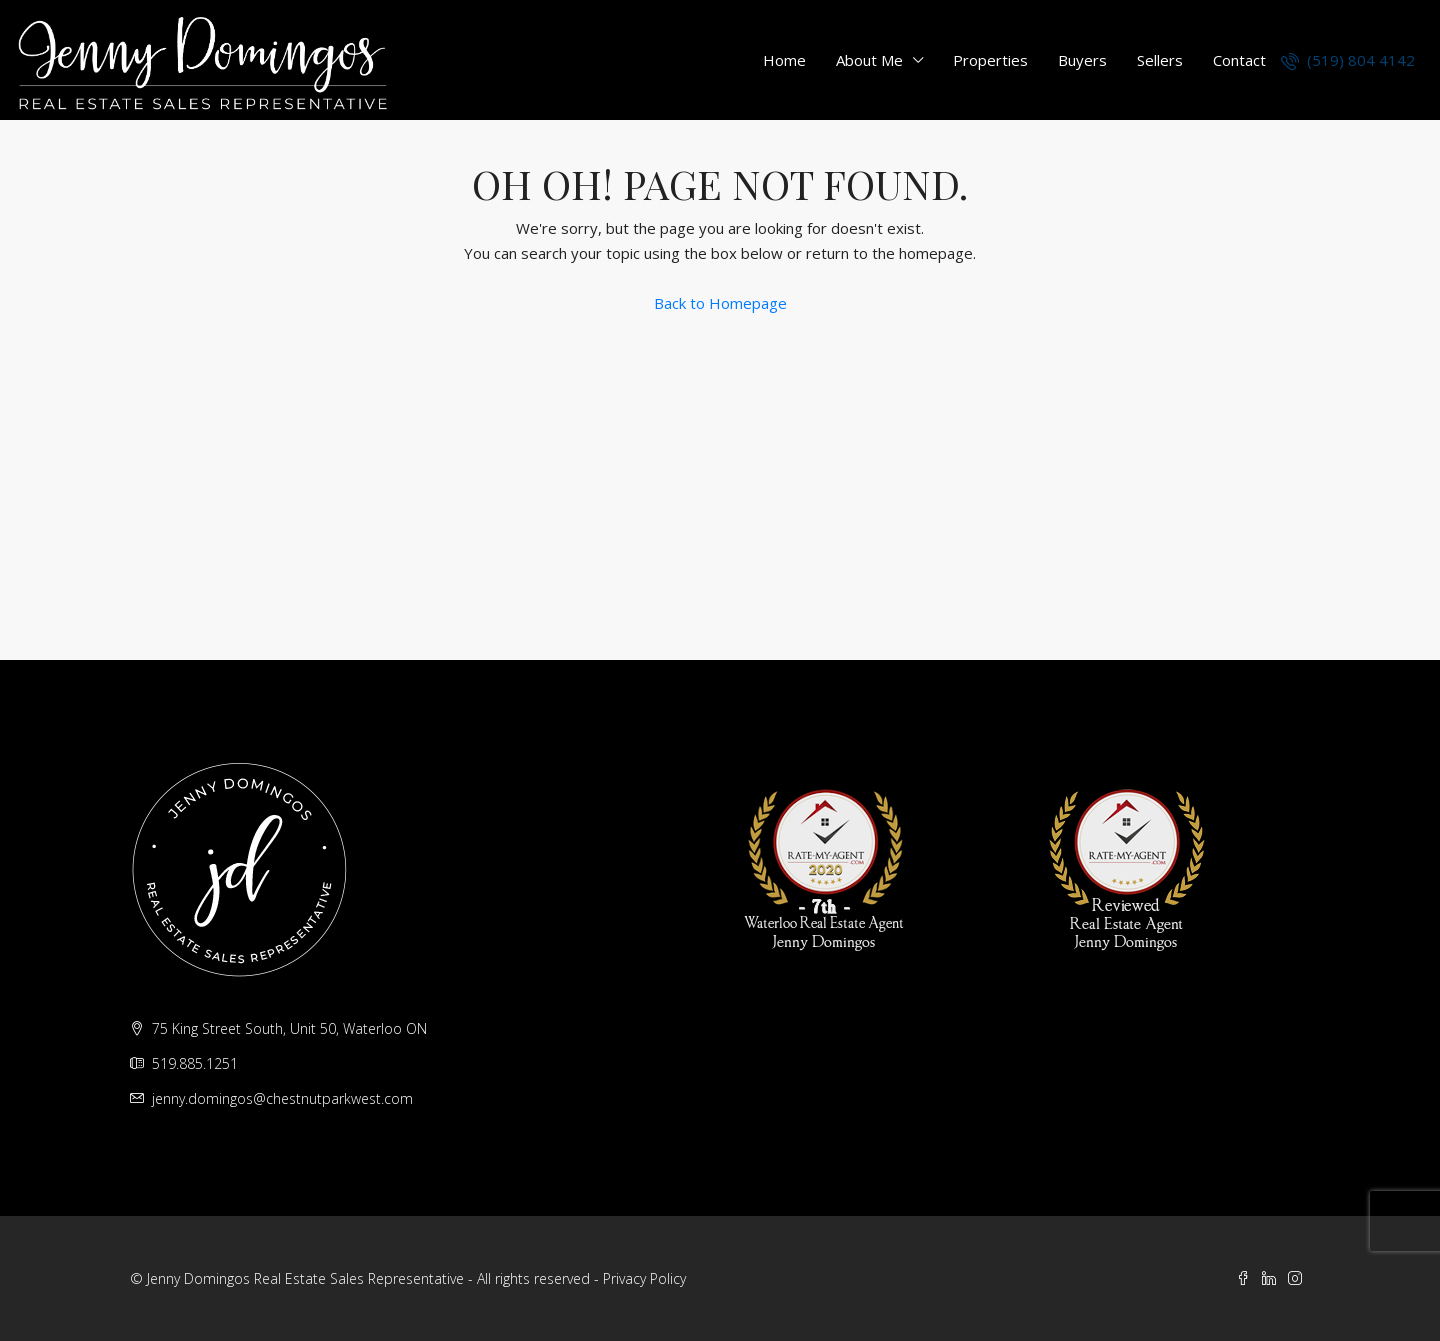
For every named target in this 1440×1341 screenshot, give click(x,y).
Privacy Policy (644, 1278)
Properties (990, 60)
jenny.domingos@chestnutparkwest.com (282, 1098)
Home (784, 60)
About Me (869, 60)
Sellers (1160, 60)
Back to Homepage (720, 303)
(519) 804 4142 (1348, 60)
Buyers (1082, 60)
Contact (1239, 60)
